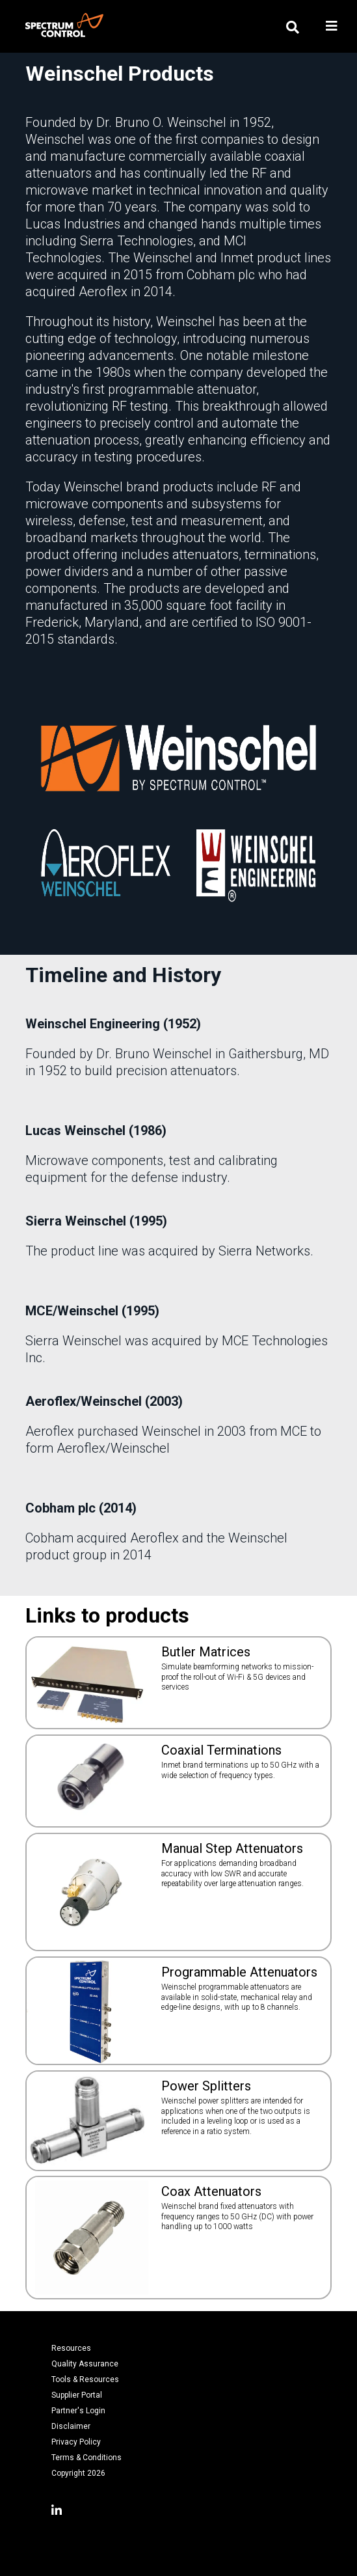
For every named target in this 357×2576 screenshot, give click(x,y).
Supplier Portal (76, 2395)
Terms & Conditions (86, 2457)
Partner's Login (78, 2410)
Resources (71, 2348)
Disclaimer (70, 2426)
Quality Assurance (84, 2363)
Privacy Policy (76, 2441)
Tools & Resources (85, 2379)
